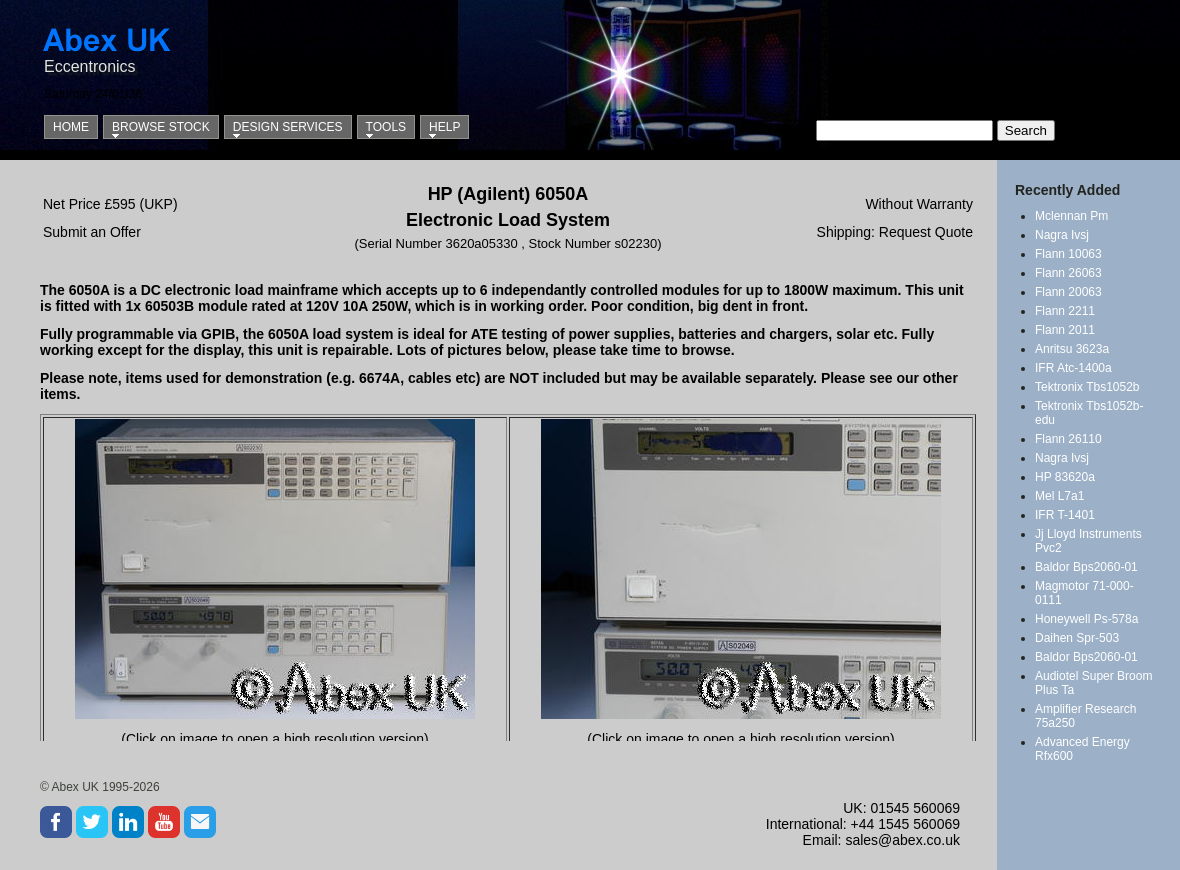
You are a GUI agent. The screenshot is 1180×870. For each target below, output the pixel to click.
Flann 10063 (1068, 254)
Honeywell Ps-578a (1086, 619)
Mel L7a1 (1059, 496)
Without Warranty (919, 204)
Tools (386, 127)
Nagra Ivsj (1062, 235)
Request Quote (926, 232)
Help (444, 127)
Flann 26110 (1068, 439)
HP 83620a (1065, 477)
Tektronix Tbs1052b (1087, 387)
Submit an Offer (92, 232)
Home (71, 127)
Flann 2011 (1065, 330)
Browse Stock (161, 127)
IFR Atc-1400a (1073, 368)
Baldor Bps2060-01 (1086, 567)
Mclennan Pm (1071, 216)
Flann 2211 (1065, 311)
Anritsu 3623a (1072, 349)
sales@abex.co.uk (902, 840)
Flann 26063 (1068, 273)
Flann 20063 (1068, 292)
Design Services (288, 127)
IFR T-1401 (1065, 515)
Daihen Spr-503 (1077, 638)
